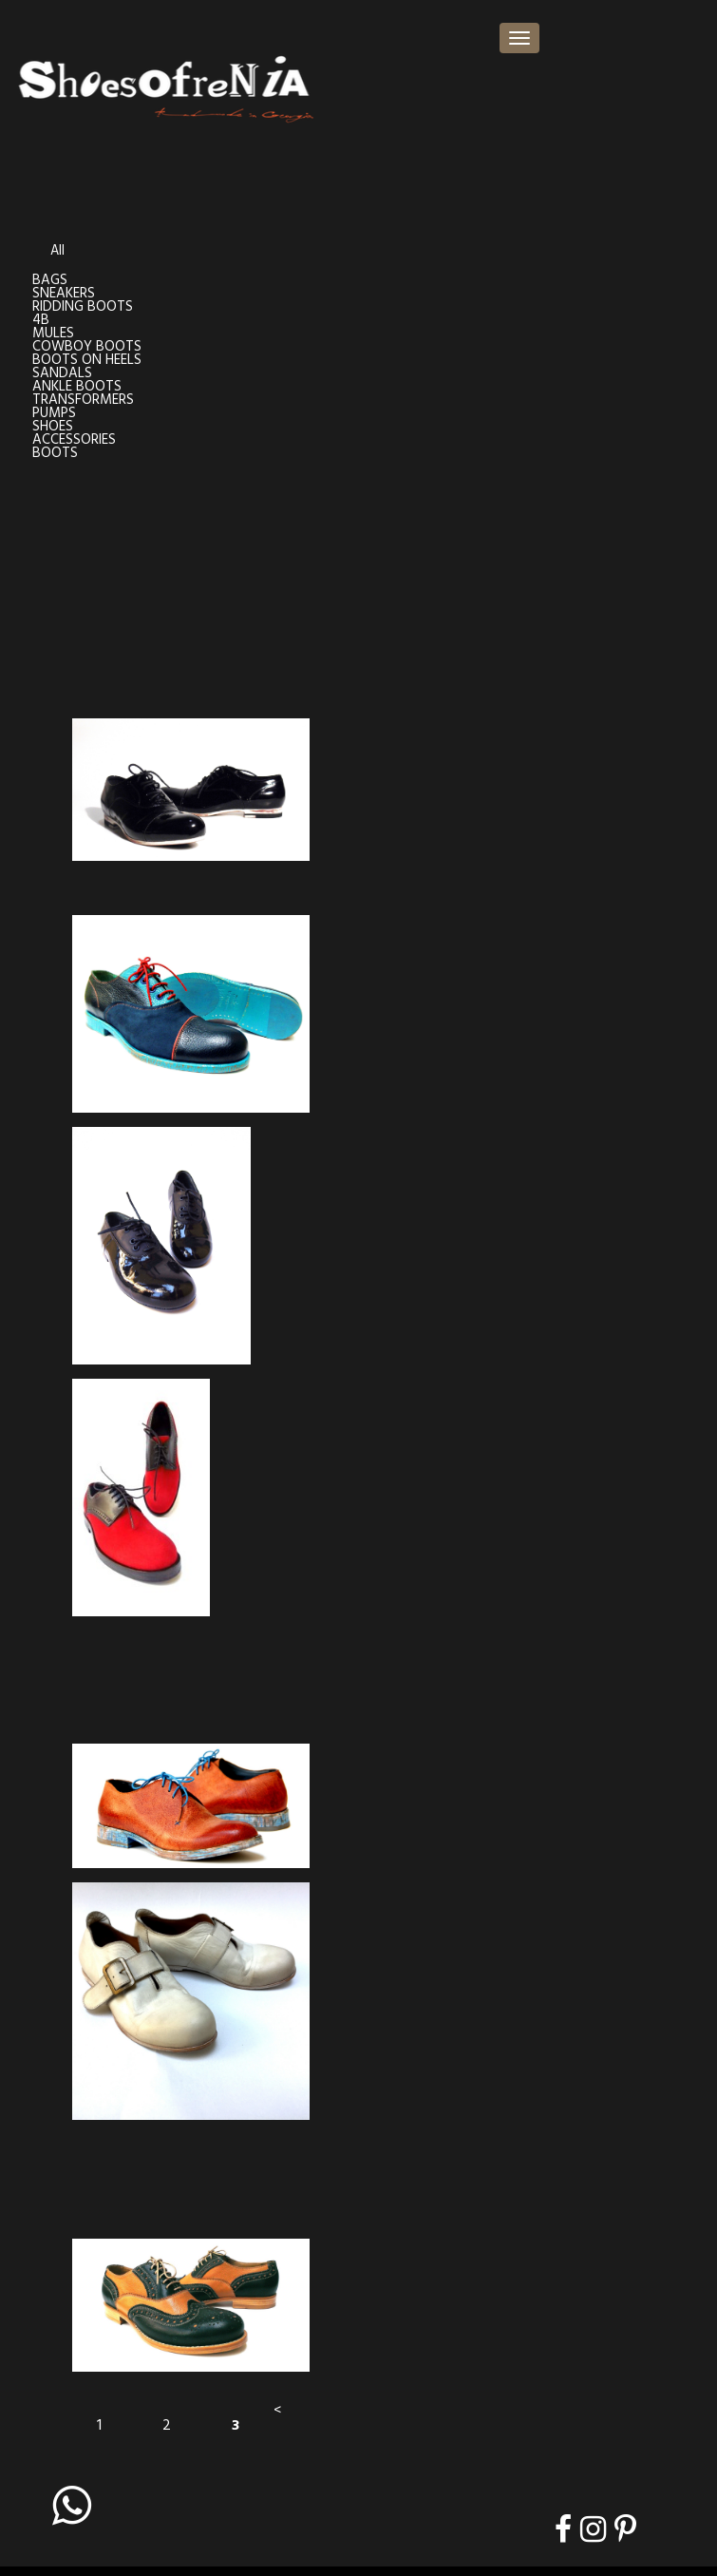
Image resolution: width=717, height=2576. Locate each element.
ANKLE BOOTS (77, 387)
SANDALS (62, 374)
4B (40, 321)
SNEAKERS (63, 294)
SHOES (52, 427)
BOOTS (55, 454)
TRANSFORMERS (83, 400)
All (57, 251)
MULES (53, 334)
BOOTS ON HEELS (87, 360)
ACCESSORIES (74, 440)
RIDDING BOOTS (82, 307)
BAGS (49, 281)
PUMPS (54, 414)
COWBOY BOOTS (87, 347)
